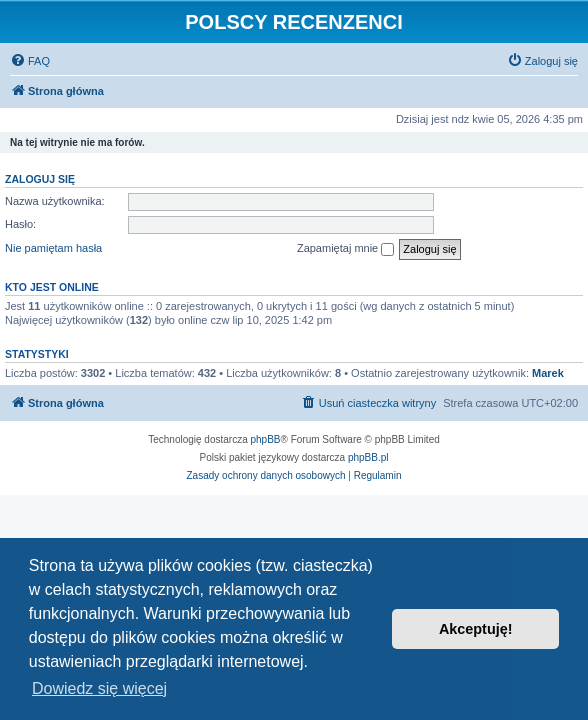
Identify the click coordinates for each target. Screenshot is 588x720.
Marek (548, 373)
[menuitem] (30, 61)
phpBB (266, 439)
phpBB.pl (368, 457)
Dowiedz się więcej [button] (99, 688)
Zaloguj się (40, 179)
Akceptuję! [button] (476, 629)
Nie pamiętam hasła (53, 248)
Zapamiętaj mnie (345, 249)
